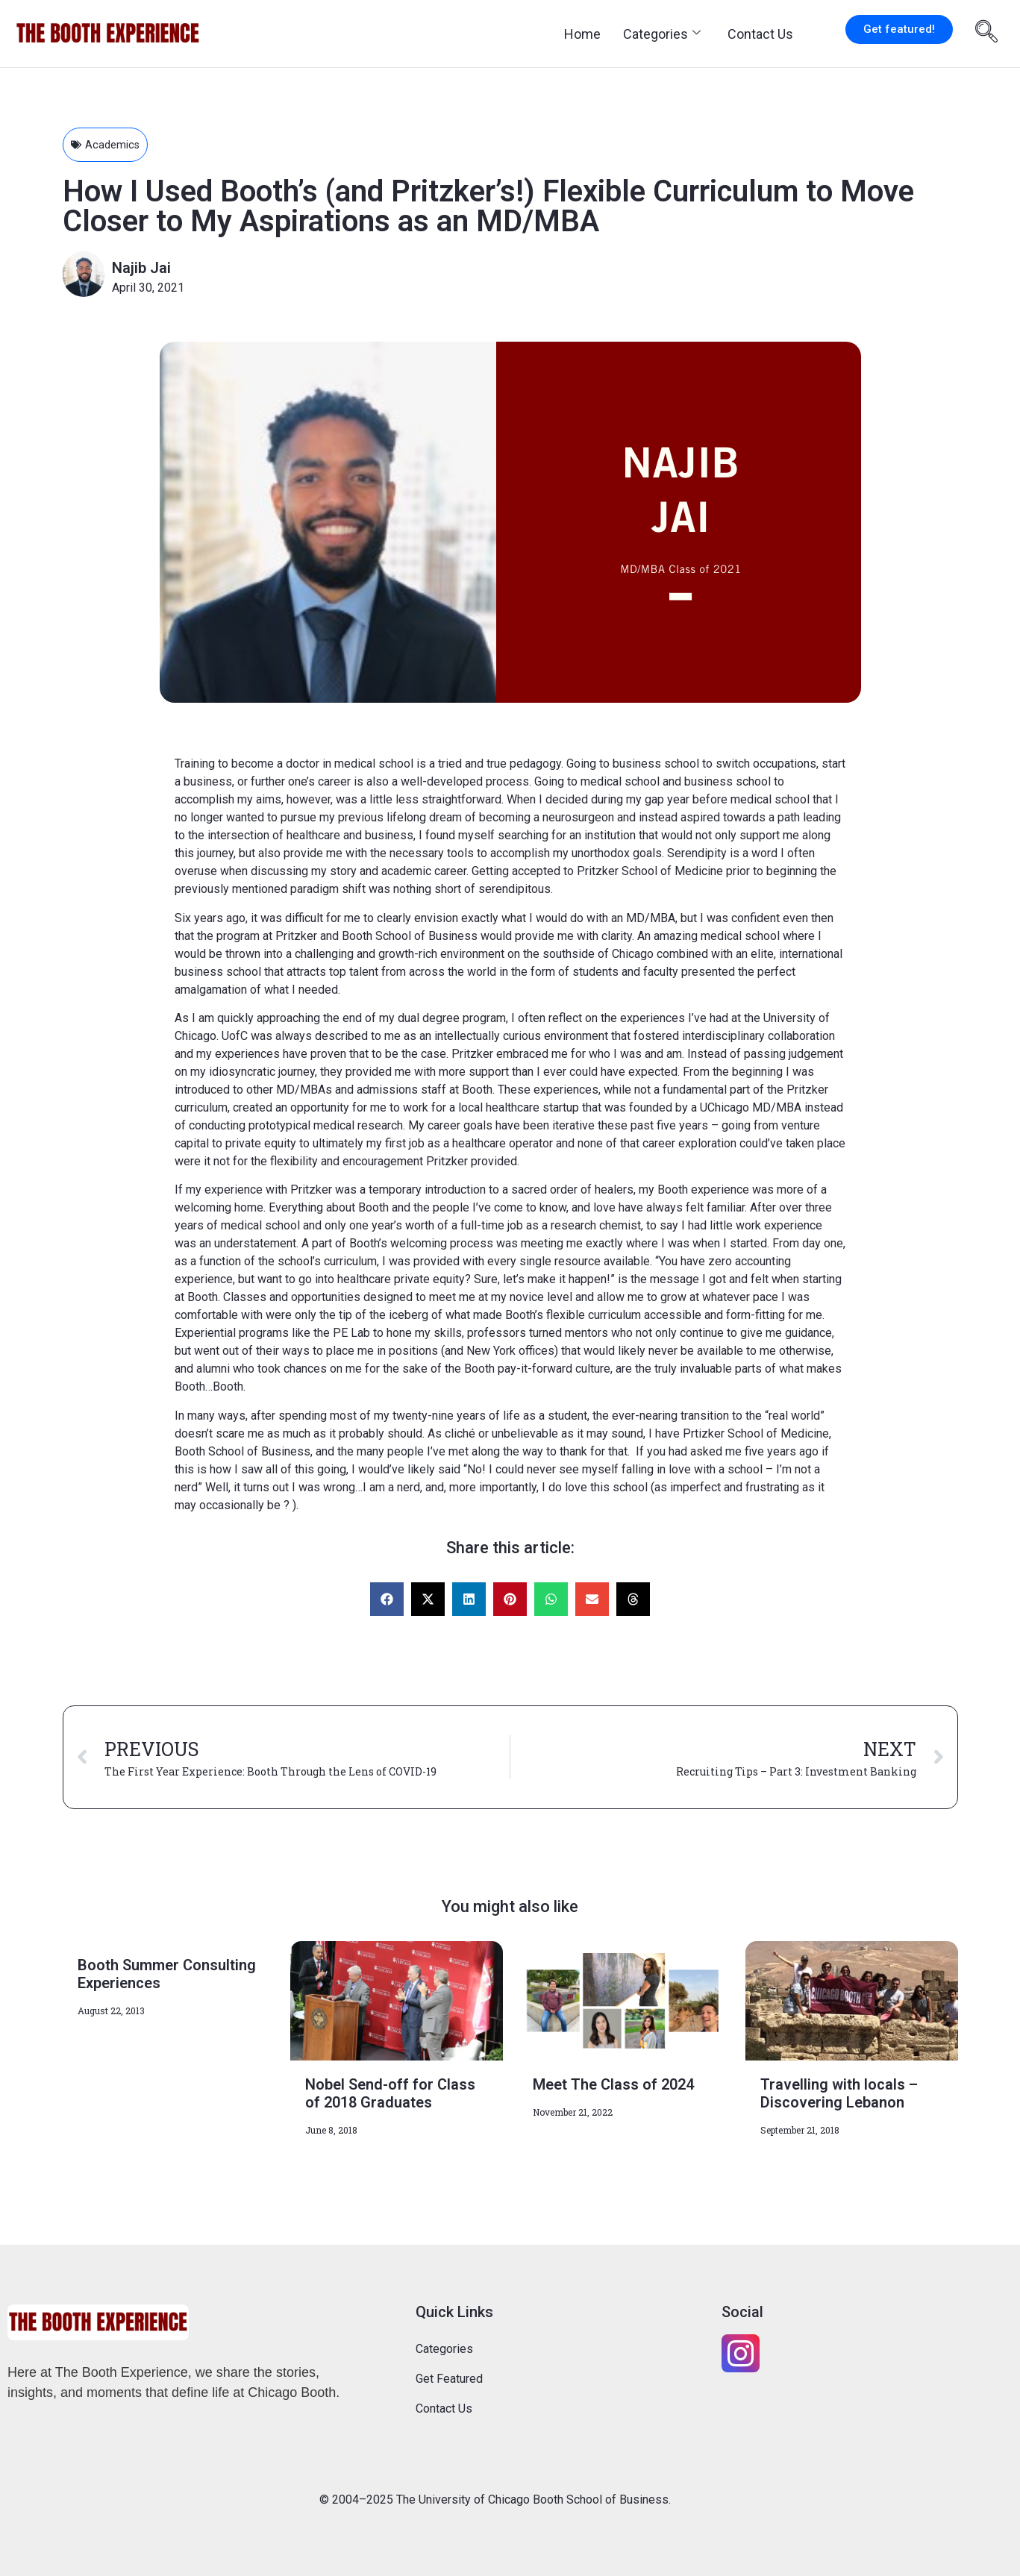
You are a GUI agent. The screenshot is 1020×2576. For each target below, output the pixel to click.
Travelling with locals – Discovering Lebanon (839, 2093)
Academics (114, 144)
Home (582, 34)
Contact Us (760, 34)
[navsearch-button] (986, 33)
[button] (387, 1599)
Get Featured (449, 2379)
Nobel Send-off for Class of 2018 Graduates (390, 2093)
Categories (662, 34)
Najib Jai (141, 268)
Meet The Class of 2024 (613, 2084)
